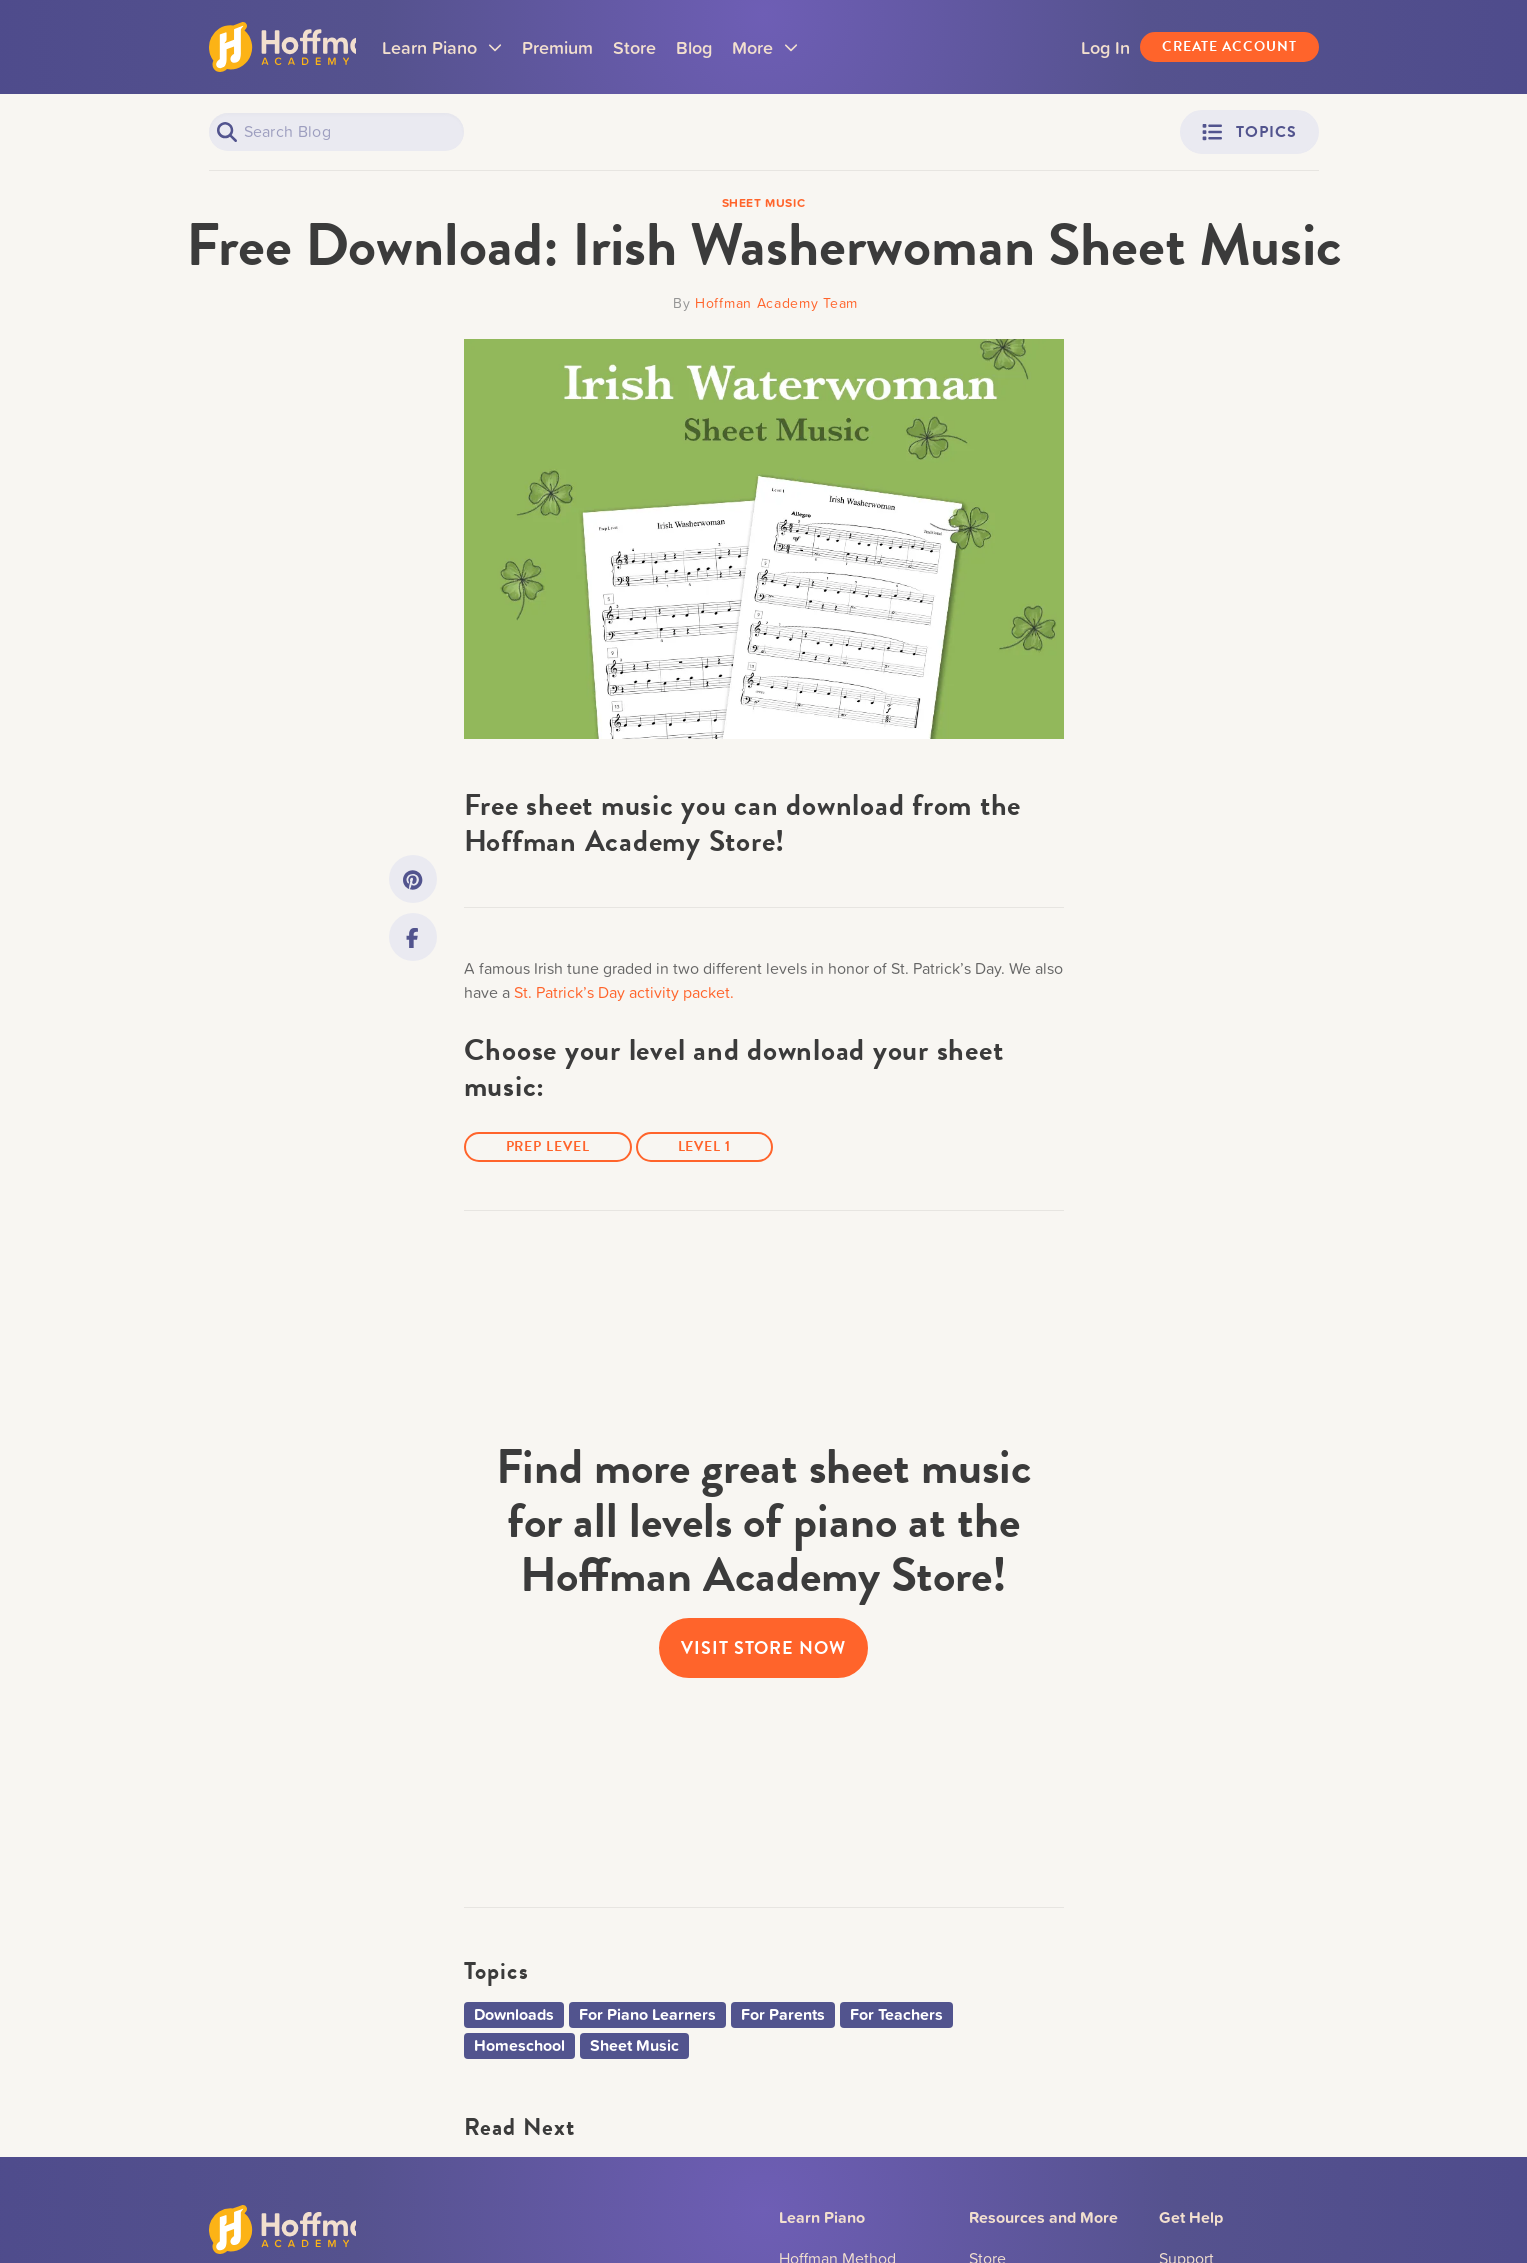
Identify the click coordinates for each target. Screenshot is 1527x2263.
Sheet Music (634, 2045)
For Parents (783, 2014)
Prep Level (548, 1146)
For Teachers (896, 2014)
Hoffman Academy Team (776, 302)
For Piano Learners (647, 2014)
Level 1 (704, 1146)
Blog (739, 47)
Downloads (514, 2014)
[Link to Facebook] (413, 937)
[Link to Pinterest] (413, 879)
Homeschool (519, 2045)
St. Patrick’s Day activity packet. (624, 992)
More (810, 53)
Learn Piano (487, 53)
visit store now (763, 1647)
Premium (602, 47)
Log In (1105, 47)
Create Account (1229, 46)
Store (679, 47)
